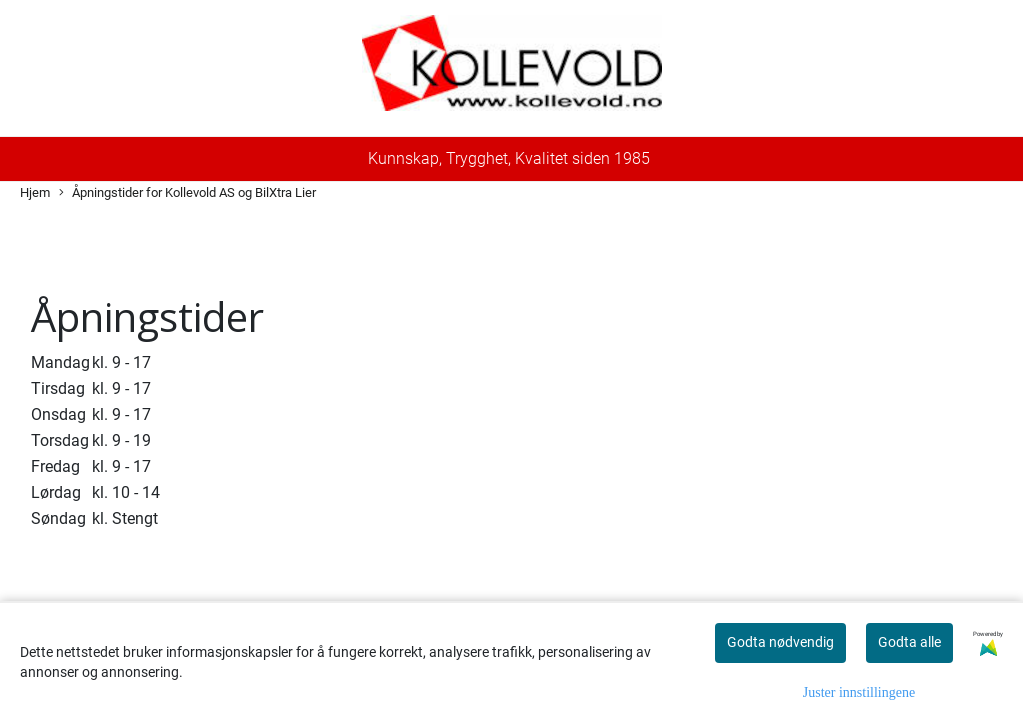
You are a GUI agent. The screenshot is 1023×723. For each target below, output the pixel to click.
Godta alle (909, 642)
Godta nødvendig (780, 642)
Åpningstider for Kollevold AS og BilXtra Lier (187, 193)
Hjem (35, 192)
